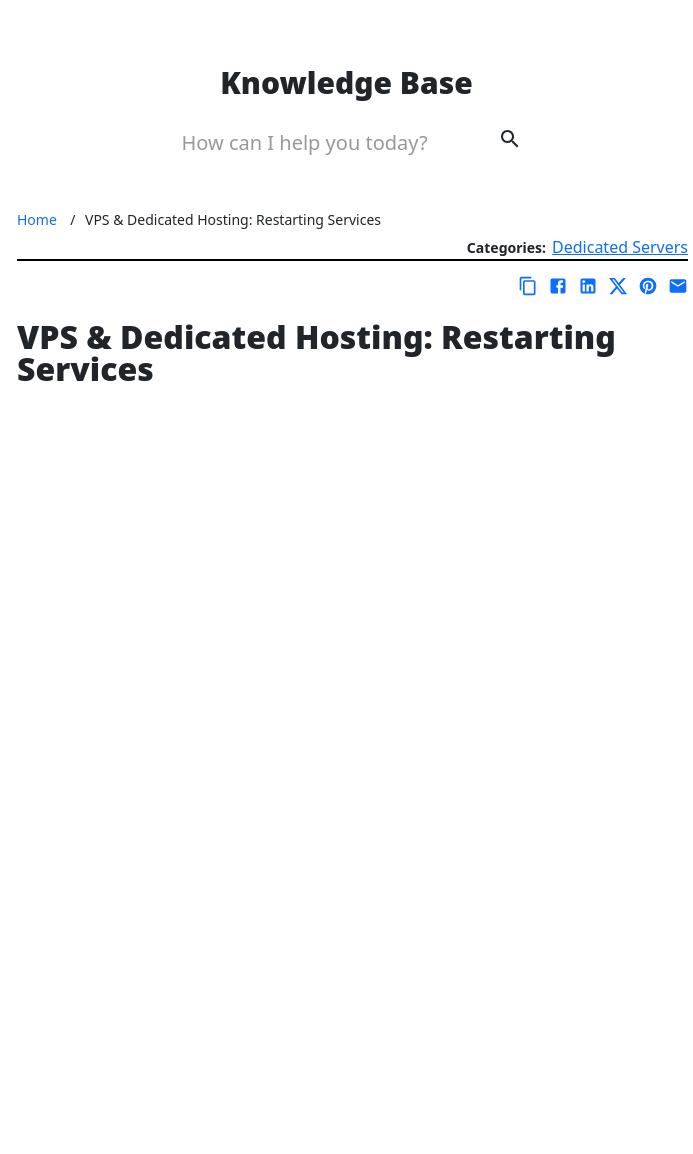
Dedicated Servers (620, 247)
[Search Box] (318, 142)
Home (37, 219)
